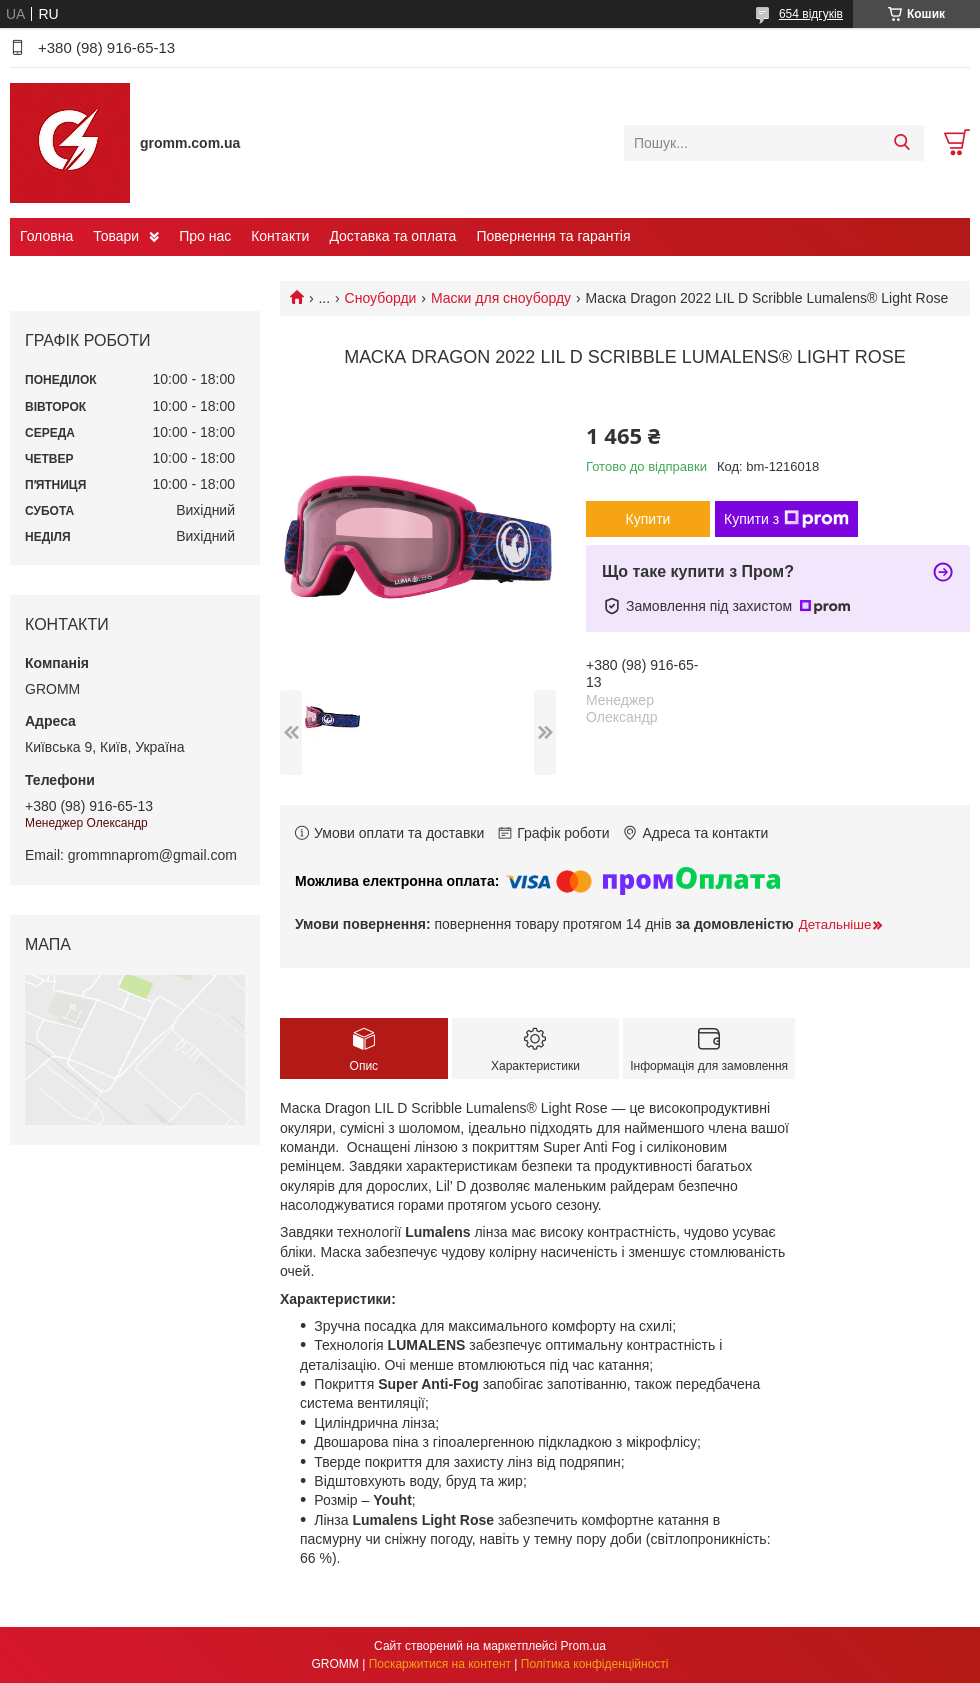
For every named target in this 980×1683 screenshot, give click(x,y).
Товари (116, 236)
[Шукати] (901, 143)
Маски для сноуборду (501, 298)
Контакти (280, 236)
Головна (46, 236)
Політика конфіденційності (595, 1664)
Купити (648, 519)
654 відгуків (811, 14)
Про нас (205, 236)
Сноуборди (381, 298)
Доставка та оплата (392, 236)
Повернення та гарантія (553, 236)
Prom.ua (583, 1646)
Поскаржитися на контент (440, 1664)
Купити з (786, 519)
